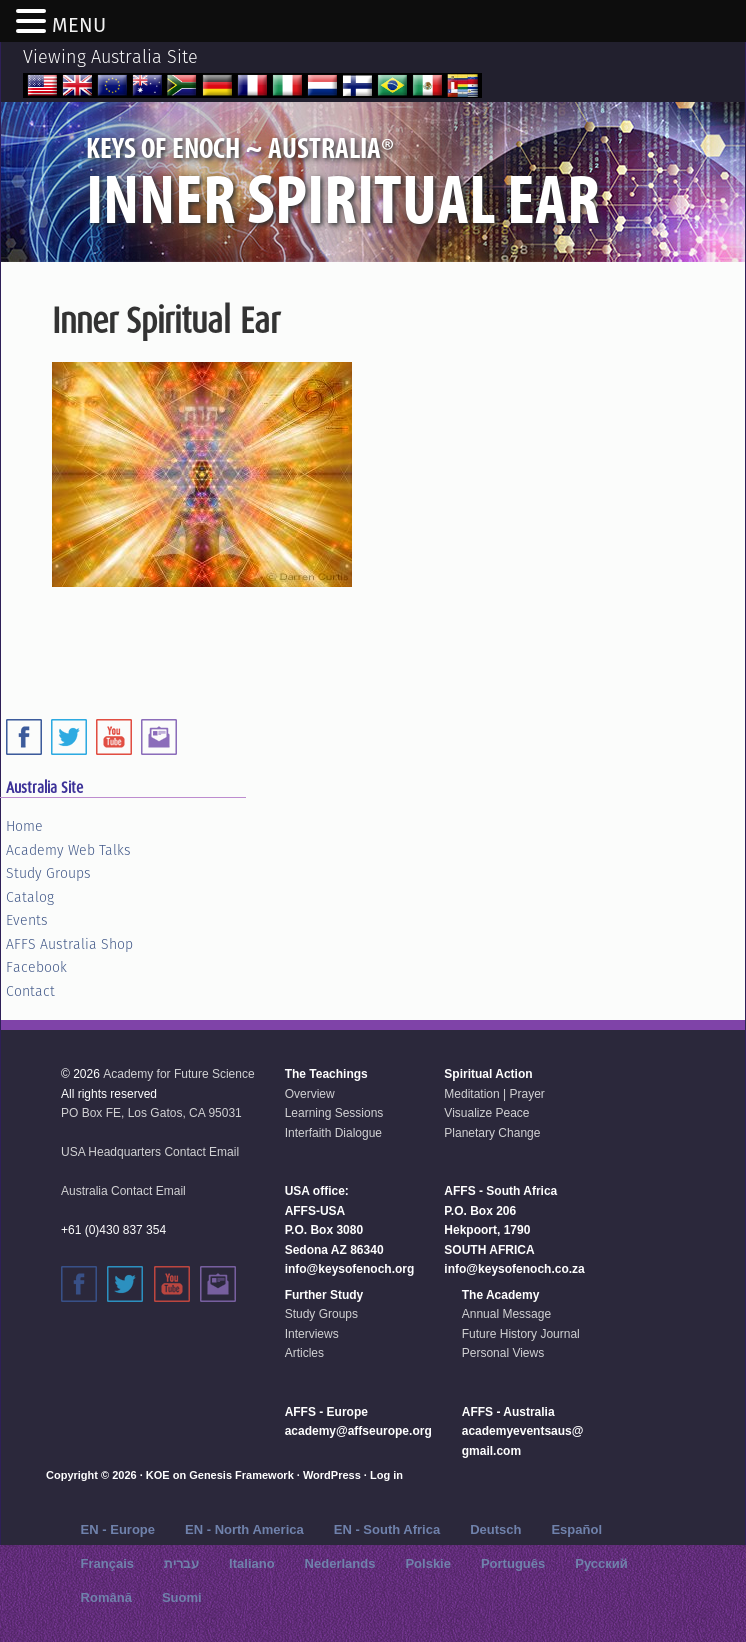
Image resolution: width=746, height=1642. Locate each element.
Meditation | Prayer (494, 1094)
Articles (304, 1353)
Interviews (312, 1334)
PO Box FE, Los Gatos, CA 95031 (151, 1113)
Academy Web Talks (68, 850)
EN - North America (244, 1529)
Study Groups (48, 873)
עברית (181, 1563)
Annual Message (506, 1314)
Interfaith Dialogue (333, 1133)
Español (576, 1529)
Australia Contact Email (123, 1191)
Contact (30, 991)
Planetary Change (492, 1133)
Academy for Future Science (178, 1074)
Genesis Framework (241, 1475)
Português (513, 1563)
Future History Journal (521, 1334)
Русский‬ (601, 1563)
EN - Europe (118, 1529)
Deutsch (495, 1529)
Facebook (36, 967)
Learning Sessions (334, 1113)
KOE (158, 1475)
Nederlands (340, 1563)
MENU (79, 25)
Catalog (30, 897)
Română (106, 1597)
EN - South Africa (387, 1529)
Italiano (252, 1563)
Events (27, 920)
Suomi (182, 1597)
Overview (310, 1094)
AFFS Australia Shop (69, 944)
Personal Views (503, 1353)
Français (107, 1563)
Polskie (428, 1563)
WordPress (332, 1475)
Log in (386, 1475)
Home (24, 826)
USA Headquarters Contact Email (150, 1152)
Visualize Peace (486, 1113)
